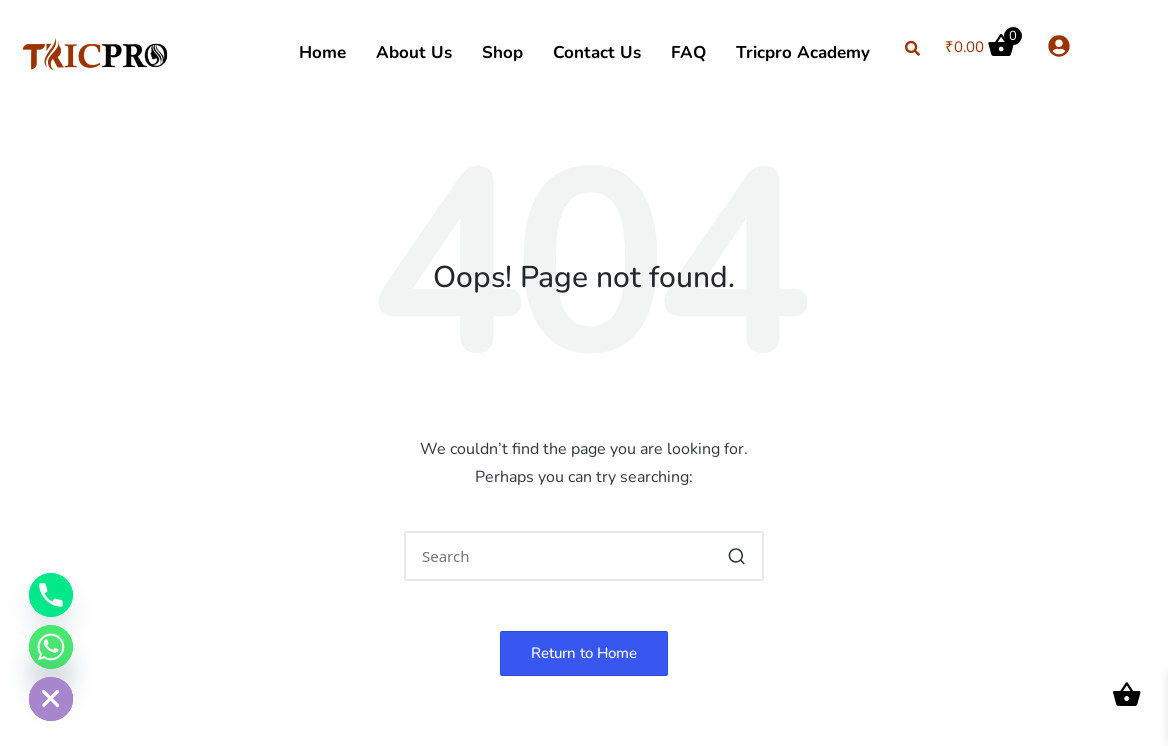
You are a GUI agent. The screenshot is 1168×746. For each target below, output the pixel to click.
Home (322, 52)
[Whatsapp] (51, 647)
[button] (736, 556)
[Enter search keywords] (584, 556)
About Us (414, 52)
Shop (502, 52)
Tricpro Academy (803, 52)
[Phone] (51, 595)
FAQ (688, 52)
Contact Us (597, 52)
